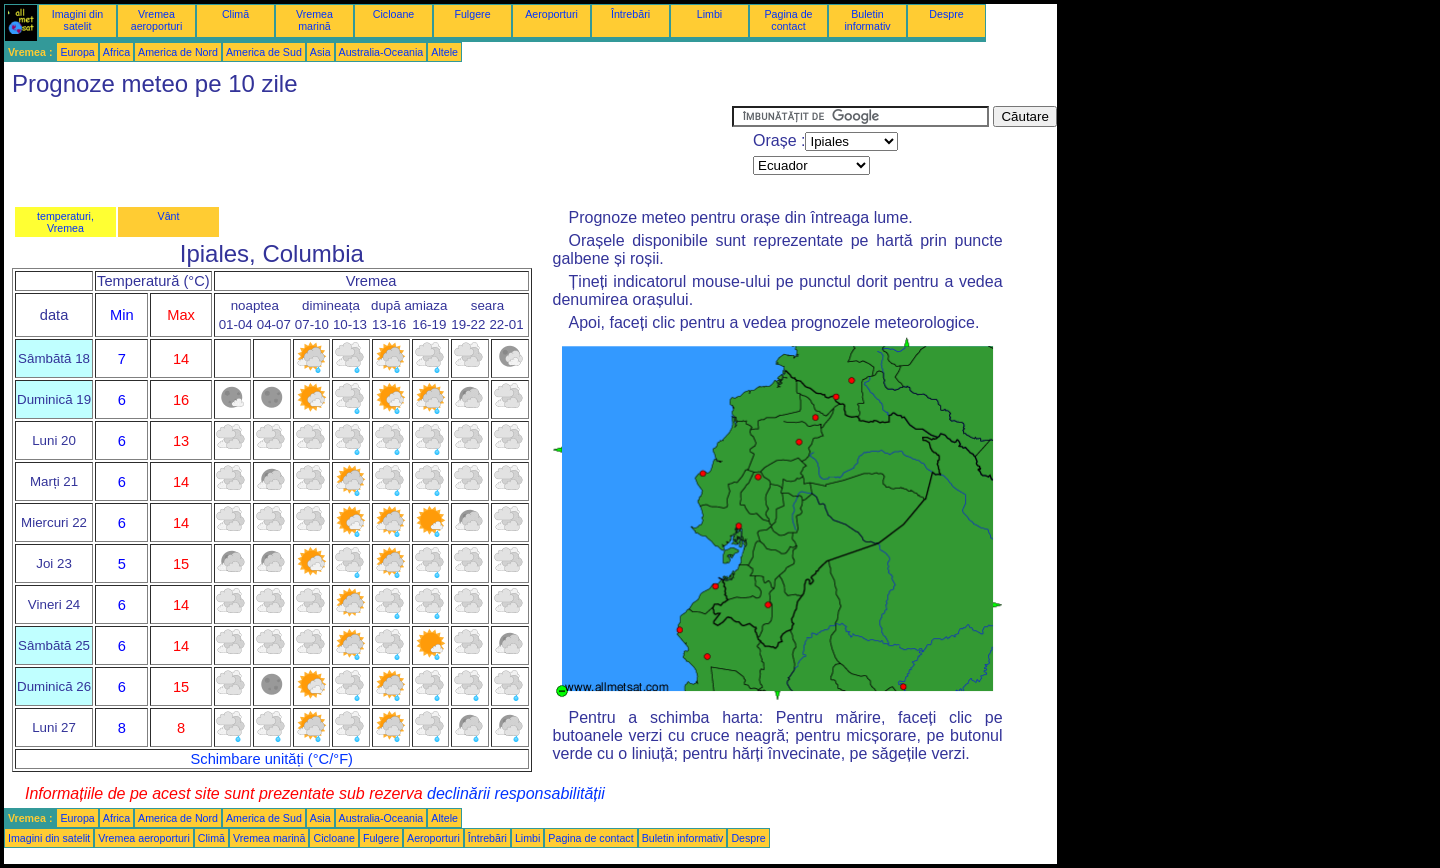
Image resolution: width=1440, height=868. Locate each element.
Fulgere (472, 14)
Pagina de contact (789, 20)
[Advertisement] (368, 151)
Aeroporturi (551, 14)
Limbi (709, 14)
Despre (946, 14)
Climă (235, 14)
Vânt (169, 216)
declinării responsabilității (516, 793)
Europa (77, 52)
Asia (320, 52)
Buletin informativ (867, 20)
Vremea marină (314, 20)
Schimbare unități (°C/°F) (272, 759)
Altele (444, 52)
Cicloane (393, 14)
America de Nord (178, 52)
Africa (116, 52)
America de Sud (264, 52)
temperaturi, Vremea (65, 222)
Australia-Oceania (381, 52)
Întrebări (630, 14)
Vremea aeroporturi (157, 20)
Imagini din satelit (78, 20)
